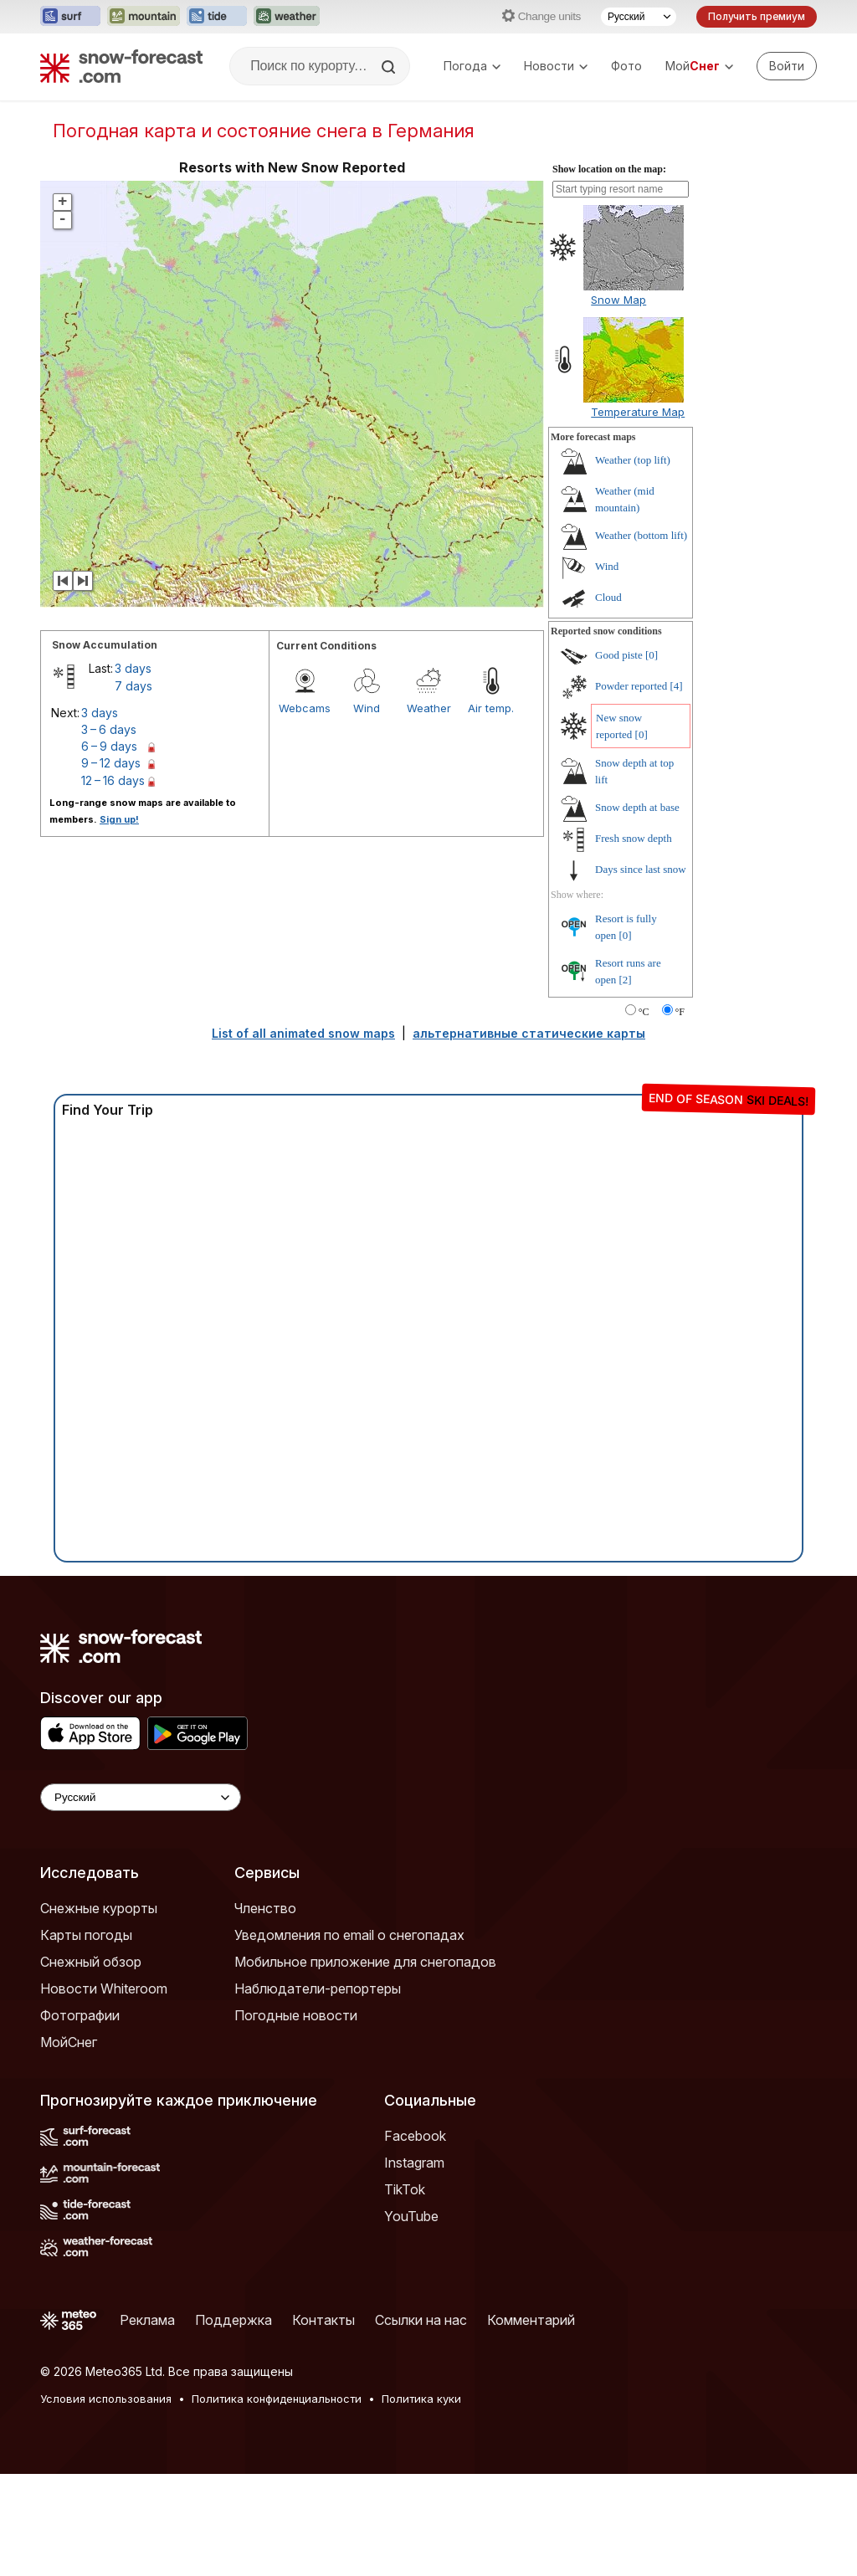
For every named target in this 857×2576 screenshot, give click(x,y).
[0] (651, 655)
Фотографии (80, 2015)
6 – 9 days (109, 746)
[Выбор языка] (638, 17)
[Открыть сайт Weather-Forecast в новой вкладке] (287, 17)
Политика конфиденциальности (277, 2398)
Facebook (415, 2135)
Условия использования (106, 2398)
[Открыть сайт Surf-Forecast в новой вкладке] (70, 17)
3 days (133, 668)
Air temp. (491, 708)
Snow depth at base (637, 807)
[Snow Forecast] (121, 66)
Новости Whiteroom (103, 1988)
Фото (626, 66)
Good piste (619, 655)
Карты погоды (86, 1935)
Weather (429, 708)
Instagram (414, 2162)
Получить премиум (756, 16)
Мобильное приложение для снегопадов (365, 1961)
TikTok (404, 2189)
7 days (133, 686)
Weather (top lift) (632, 460)
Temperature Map (638, 411)
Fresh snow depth (633, 838)
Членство (265, 1908)
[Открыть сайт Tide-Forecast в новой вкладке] (217, 17)
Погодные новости (295, 2015)
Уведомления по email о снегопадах (349, 1935)
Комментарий (531, 2320)
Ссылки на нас (421, 2320)
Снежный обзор (90, 1961)
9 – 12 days (111, 763)
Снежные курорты (98, 1908)
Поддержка (233, 2320)
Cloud (608, 597)
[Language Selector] (140, 1797)
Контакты (323, 2320)
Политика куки (421, 2398)
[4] (676, 686)
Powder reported (631, 686)
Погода (472, 66)
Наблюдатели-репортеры (317, 1988)
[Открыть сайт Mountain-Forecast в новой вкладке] (143, 17)
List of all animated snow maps (303, 1033)
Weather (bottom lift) (641, 535)
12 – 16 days (113, 780)
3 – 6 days (108, 729)
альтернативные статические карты (529, 1033)
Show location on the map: (609, 169)
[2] (625, 979)
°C (644, 1012)
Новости (556, 66)
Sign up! (119, 819)
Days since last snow (640, 869)
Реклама (147, 2320)
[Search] (390, 67)
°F (680, 1012)
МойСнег (68, 2042)
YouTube (411, 2216)
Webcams (305, 708)
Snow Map (618, 299)
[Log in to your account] (787, 66)
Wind (366, 708)
